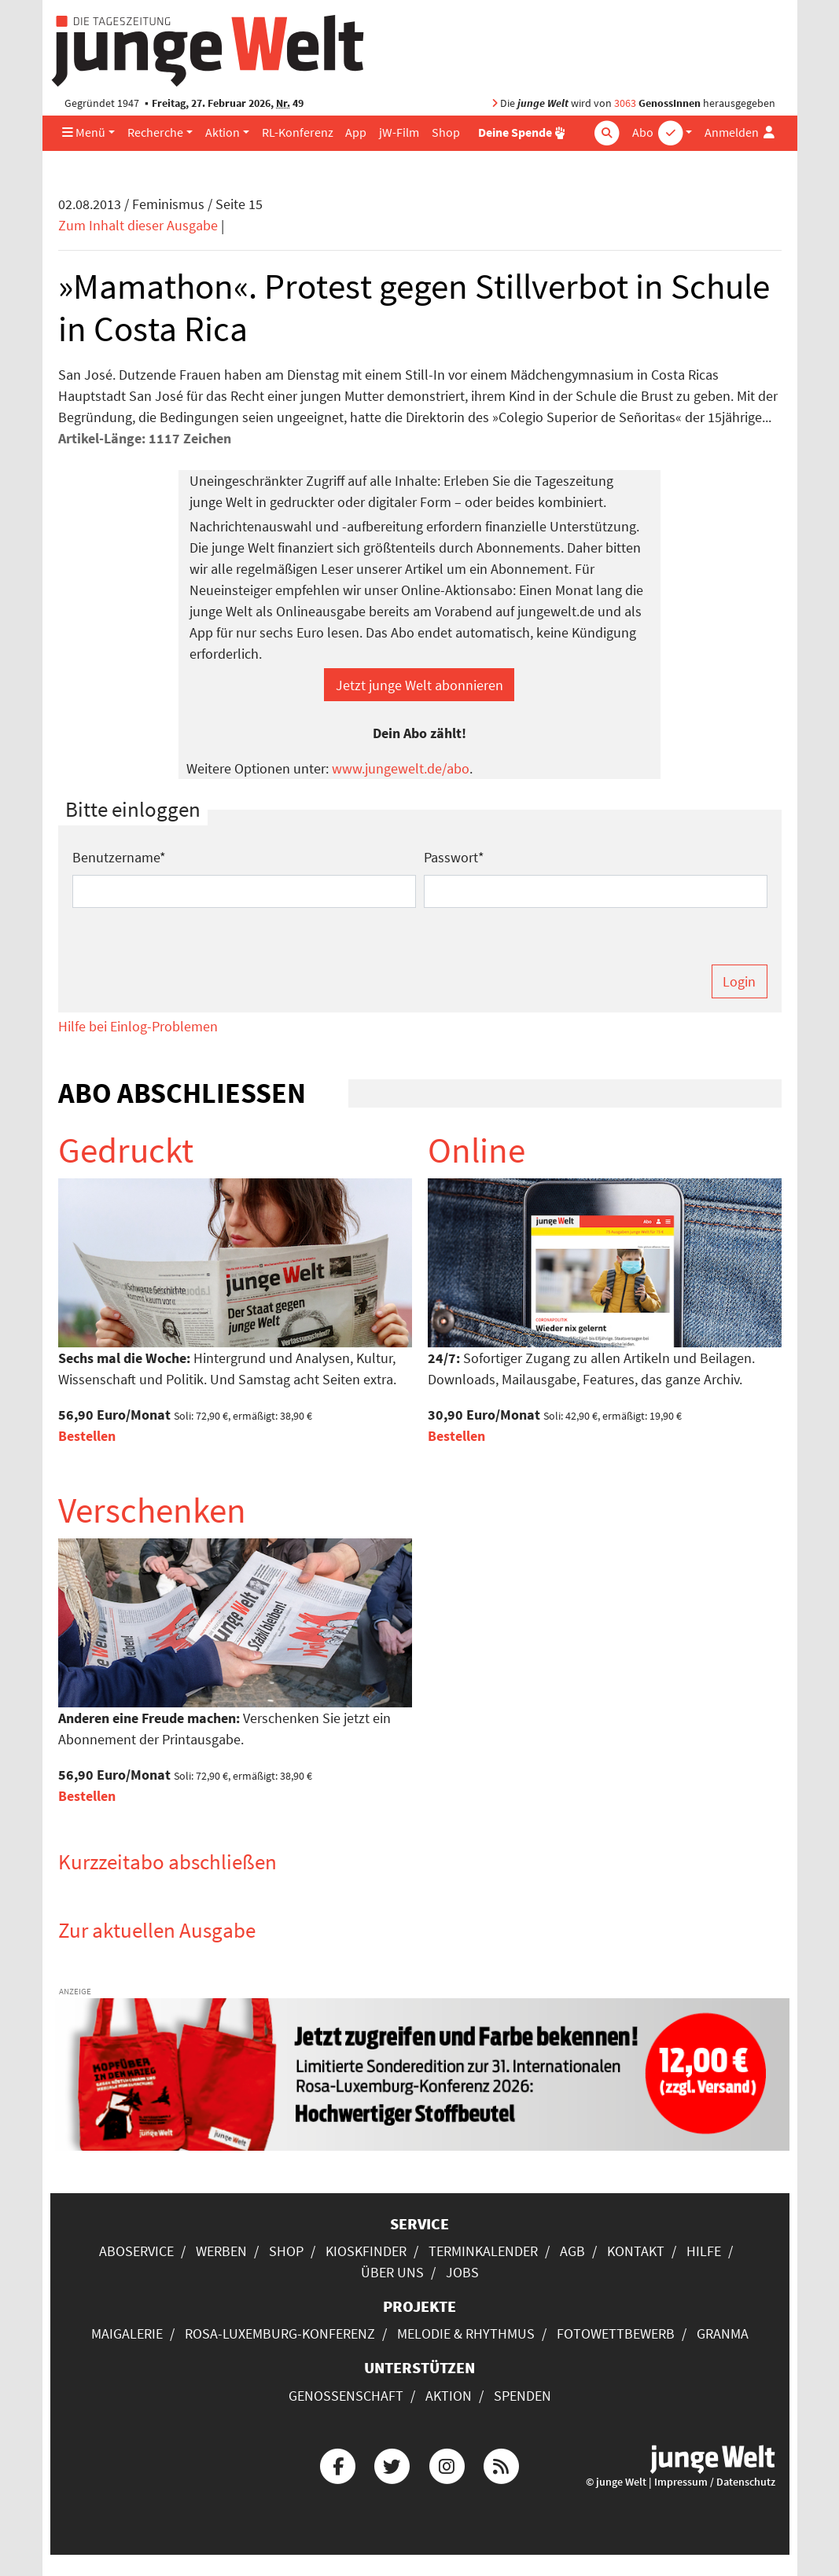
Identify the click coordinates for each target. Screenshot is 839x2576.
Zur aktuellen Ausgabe (157, 1929)
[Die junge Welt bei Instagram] (447, 2464)
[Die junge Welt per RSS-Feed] (501, 2464)
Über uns (392, 2272)
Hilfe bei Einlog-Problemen (138, 1026)
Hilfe (703, 2251)
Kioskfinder (366, 2251)
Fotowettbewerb (616, 2333)
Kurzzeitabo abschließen (167, 1861)
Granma (723, 2333)
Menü (83, 132)
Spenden (522, 2396)
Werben (221, 2251)
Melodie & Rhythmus (466, 2333)
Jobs (462, 2272)
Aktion (222, 132)
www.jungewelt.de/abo (400, 768)
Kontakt (635, 2251)
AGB (572, 2251)
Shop (446, 132)
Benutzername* (119, 857)
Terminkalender (483, 2251)
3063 (625, 103)
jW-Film (399, 132)
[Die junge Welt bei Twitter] (392, 2464)
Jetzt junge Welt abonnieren (419, 685)
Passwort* (454, 857)
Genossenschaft (346, 2396)
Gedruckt (125, 1150)
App (355, 132)
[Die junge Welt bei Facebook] (338, 2464)
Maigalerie (127, 2333)
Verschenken (152, 1510)
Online (476, 1150)
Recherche (155, 132)
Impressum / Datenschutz (714, 2482)
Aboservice (136, 2251)
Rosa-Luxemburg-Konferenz (280, 2333)
